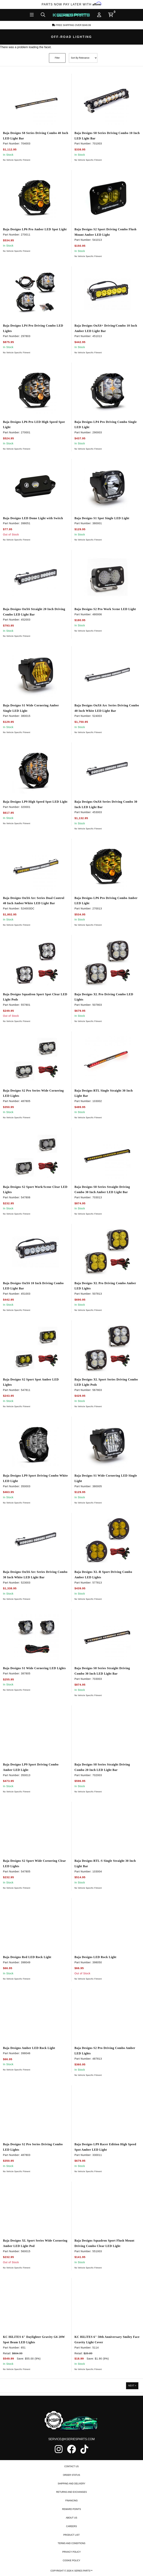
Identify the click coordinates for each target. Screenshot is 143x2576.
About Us (71, 2526)
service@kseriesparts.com (71, 2448)
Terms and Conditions (71, 2552)
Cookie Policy (71, 2569)
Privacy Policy (71, 2561)
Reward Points (71, 2518)
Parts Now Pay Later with (71, 4)
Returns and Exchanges (71, 2501)
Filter (57, 58)
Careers (71, 2535)
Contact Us (71, 2475)
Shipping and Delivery (71, 2492)
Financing (71, 2509)
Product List (71, 2544)
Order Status (71, 2484)
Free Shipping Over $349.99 (71, 25)
